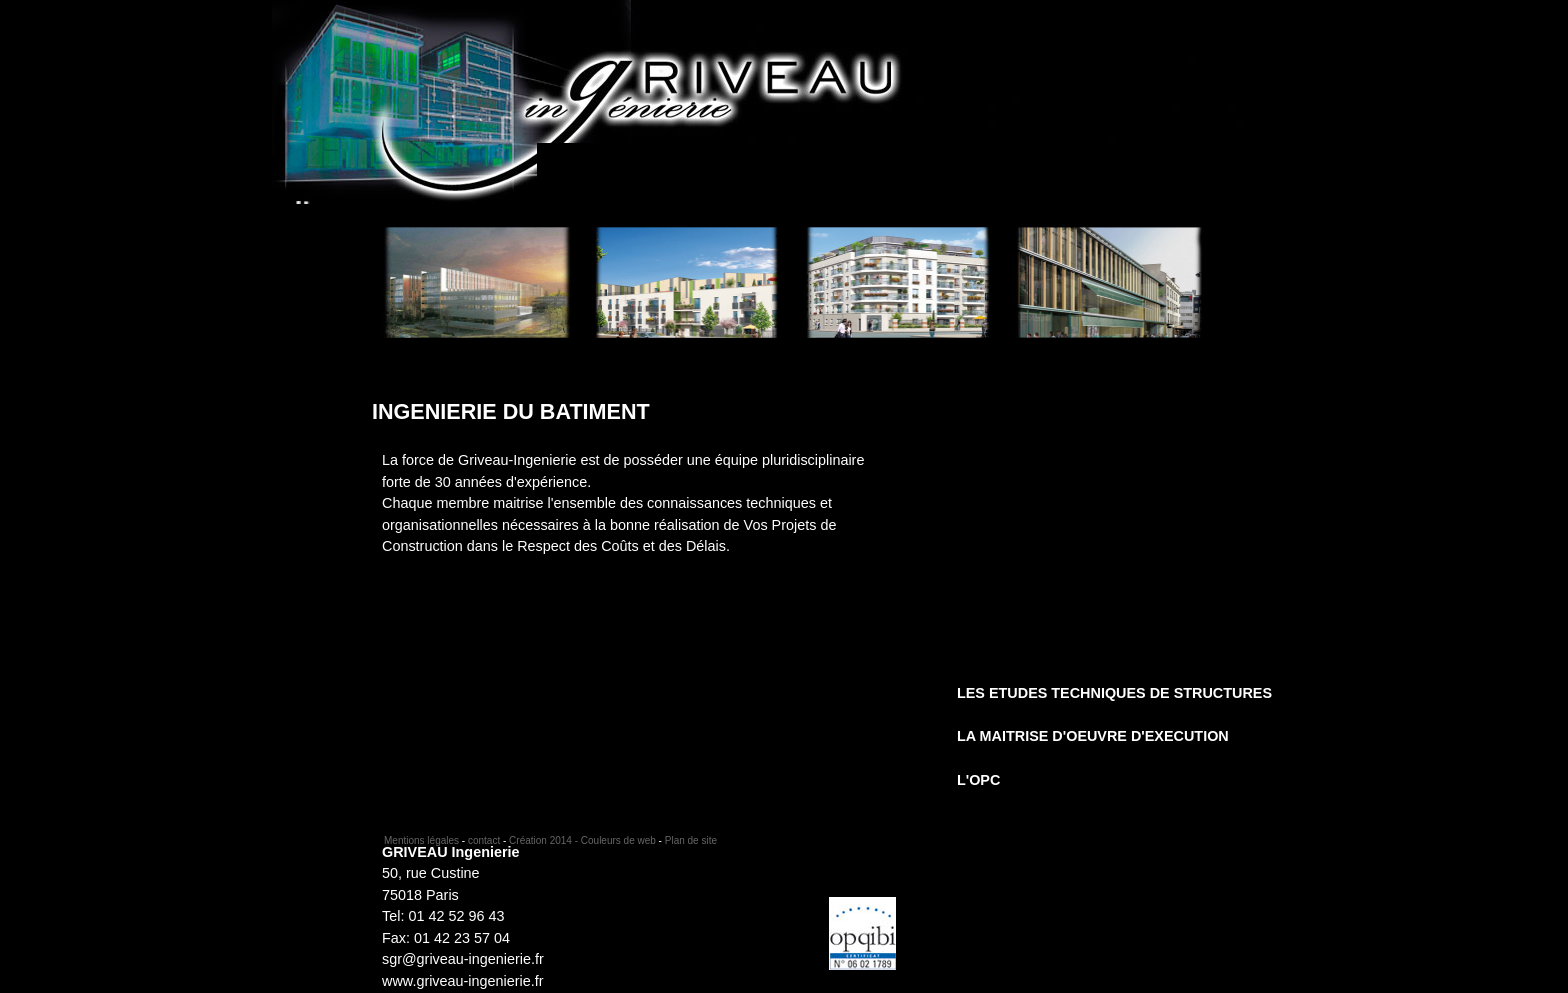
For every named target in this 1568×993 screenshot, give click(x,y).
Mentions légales (421, 840)
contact (484, 840)
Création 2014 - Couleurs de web (582, 840)
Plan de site (691, 840)
